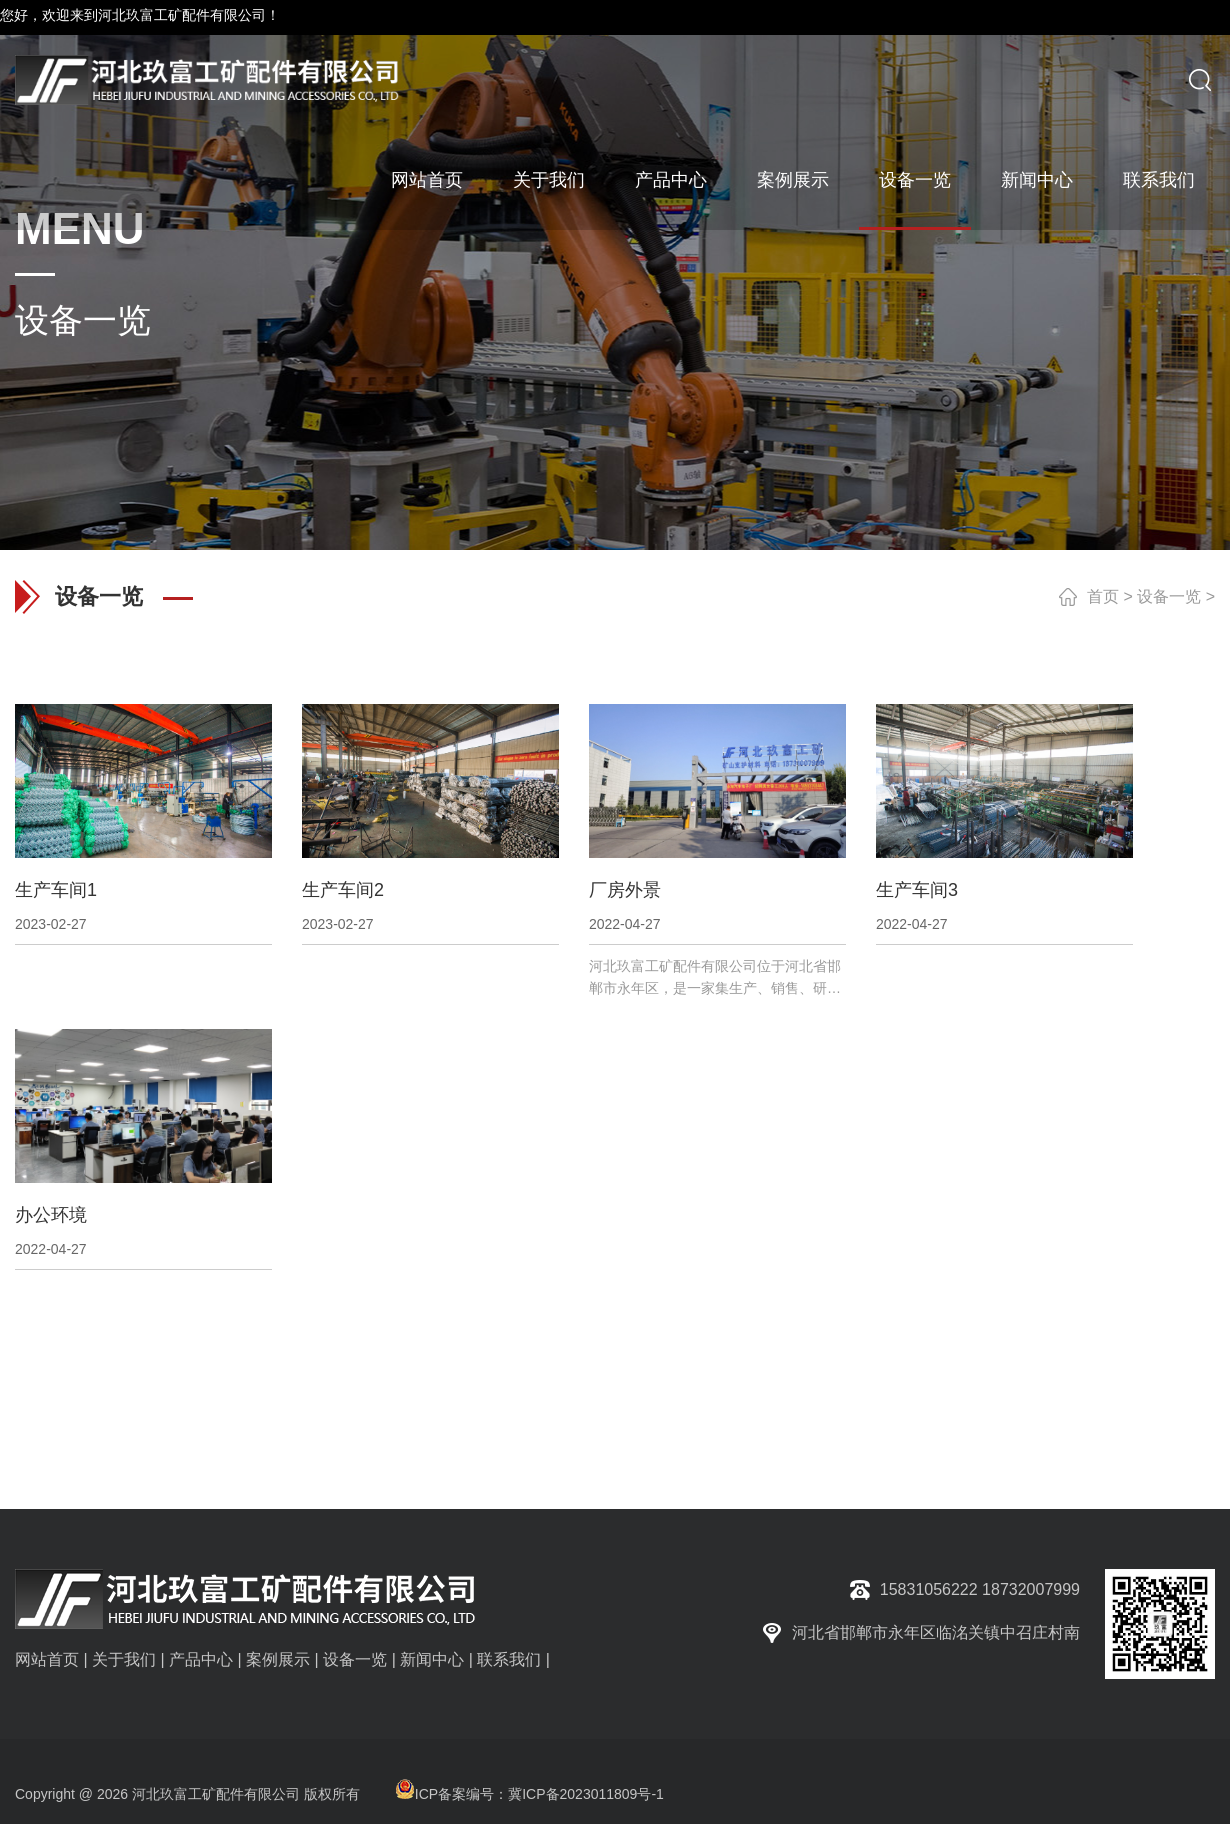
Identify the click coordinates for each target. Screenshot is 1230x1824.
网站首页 (427, 180)
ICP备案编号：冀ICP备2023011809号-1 (529, 1794)
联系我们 (1159, 180)
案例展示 (793, 180)
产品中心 (671, 180)
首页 (1103, 596)
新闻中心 (1037, 180)
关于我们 (549, 180)
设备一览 (915, 180)
